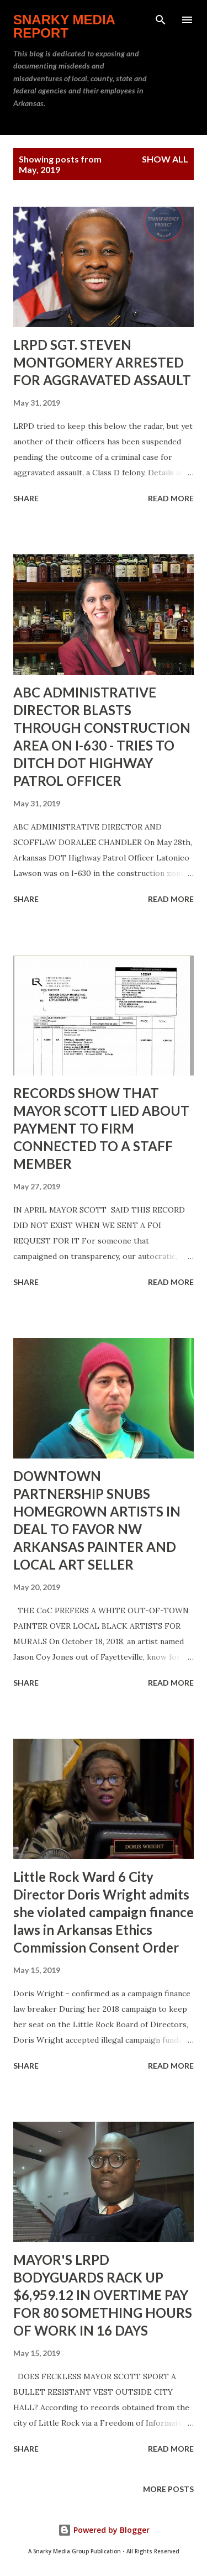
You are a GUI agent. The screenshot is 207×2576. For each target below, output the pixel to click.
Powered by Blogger (104, 2530)
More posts (168, 2489)
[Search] (160, 20)
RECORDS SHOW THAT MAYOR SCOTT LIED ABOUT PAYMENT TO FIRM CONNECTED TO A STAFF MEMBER (101, 1128)
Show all (165, 159)
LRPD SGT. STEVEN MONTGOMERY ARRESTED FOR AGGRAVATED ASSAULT (102, 362)
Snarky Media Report (64, 26)
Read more (171, 498)
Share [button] (26, 498)
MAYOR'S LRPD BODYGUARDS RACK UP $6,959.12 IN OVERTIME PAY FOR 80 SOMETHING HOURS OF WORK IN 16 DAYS (102, 2295)
